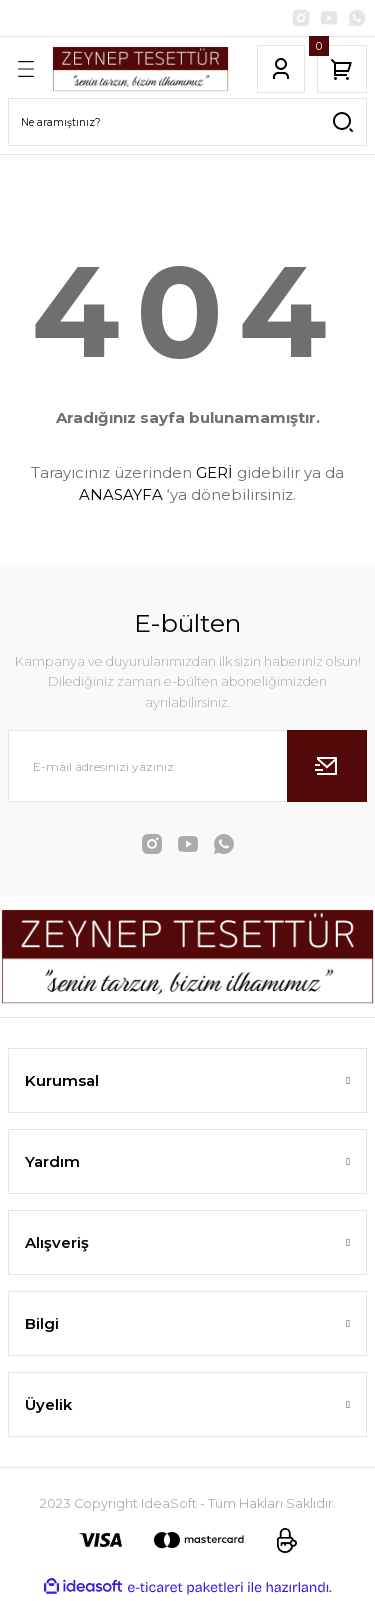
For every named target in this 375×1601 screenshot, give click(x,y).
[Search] (187, 122)
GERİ (214, 472)
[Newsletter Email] (187, 766)
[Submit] (327, 766)
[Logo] (140, 69)
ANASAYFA (121, 494)
